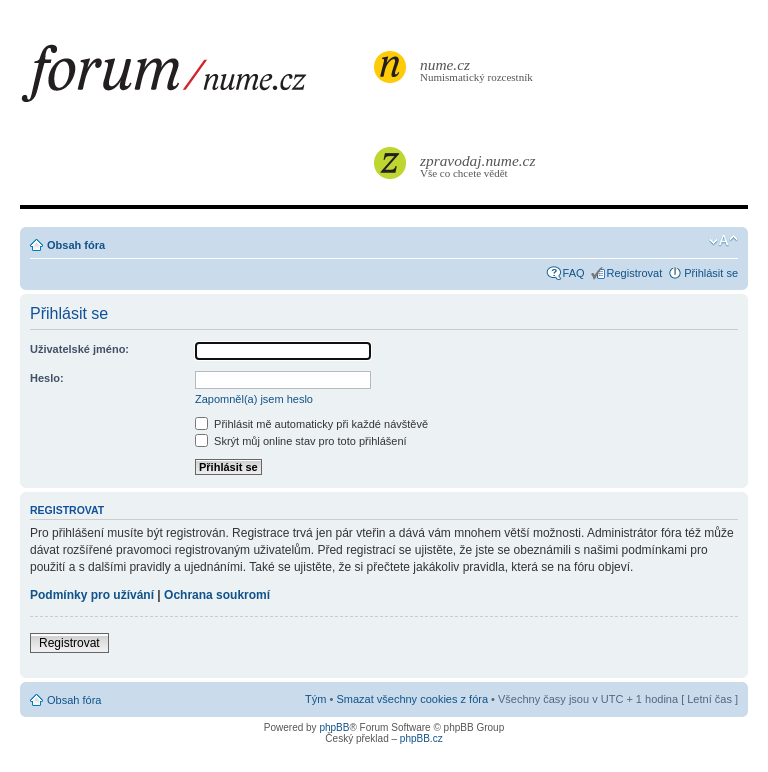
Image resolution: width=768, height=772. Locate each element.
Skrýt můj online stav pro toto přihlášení (301, 441)
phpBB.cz (421, 738)
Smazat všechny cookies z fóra (412, 699)
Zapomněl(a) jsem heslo (254, 399)
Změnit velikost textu (723, 241)
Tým (315, 699)
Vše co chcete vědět (479, 165)
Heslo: (47, 378)
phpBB (334, 727)
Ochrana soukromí (217, 595)
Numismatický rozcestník (479, 69)
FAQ (574, 273)
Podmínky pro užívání (92, 595)
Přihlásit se (711, 273)
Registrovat (635, 273)
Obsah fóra (76, 245)
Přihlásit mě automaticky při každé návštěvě (311, 424)
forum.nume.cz (195, 79)
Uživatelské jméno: (79, 349)
